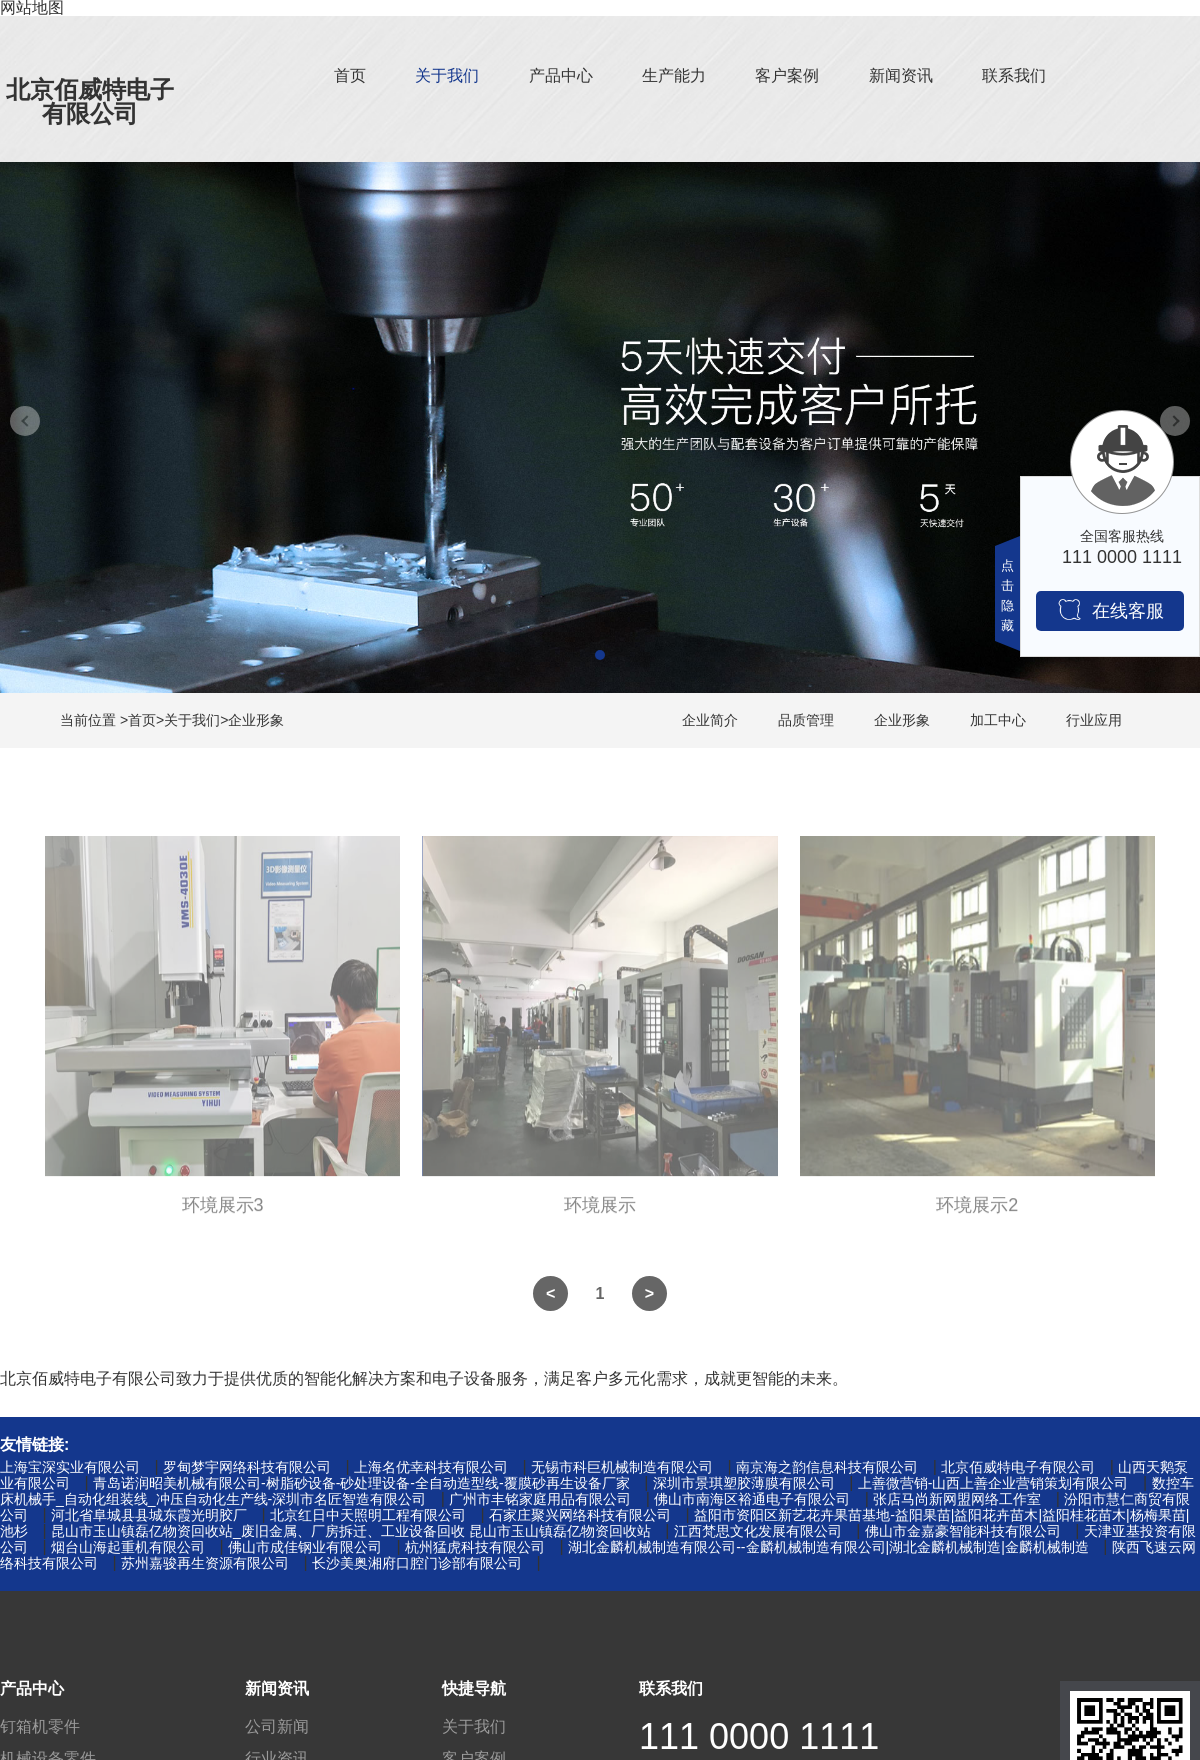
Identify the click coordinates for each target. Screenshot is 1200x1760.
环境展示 (600, 1214)
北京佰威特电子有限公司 (90, 101)
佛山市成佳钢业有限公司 (305, 1547)
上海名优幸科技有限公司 (431, 1467)
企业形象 (256, 720)
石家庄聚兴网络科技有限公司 (580, 1515)
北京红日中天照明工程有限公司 (368, 1515)
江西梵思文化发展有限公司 (758, 1531)
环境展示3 (223, 1214)
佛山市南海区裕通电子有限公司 (752, 1499)
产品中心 (561, 75)
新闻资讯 (901, 75)
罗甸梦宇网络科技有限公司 (247, 1467)
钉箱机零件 (40, 1726)
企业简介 (710, 720)
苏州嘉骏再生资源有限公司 (205, 1563)
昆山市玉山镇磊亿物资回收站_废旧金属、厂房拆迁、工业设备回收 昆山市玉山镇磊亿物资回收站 (351, 1531)
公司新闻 (277, 1726)
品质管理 (806, 720)
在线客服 (1110, 609)
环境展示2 (977, 1214)
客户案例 (787, 75)
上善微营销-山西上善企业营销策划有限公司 (993, 1483)
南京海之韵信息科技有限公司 (827, 1467)
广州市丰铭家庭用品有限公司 (540, 1499)
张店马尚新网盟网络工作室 (957, 1499)
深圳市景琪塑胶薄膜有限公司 (744, 1483)
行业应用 (1094, 720)
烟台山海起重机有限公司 (128, 1547)
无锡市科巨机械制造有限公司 (622, 1467)
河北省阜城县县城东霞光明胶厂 (149, 1515)
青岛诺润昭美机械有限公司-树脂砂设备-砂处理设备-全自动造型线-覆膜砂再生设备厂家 (361, 1483)
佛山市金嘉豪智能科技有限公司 (963, 1531)
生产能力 (674, 75)
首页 (350, 75)
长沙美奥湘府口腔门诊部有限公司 (417, 1563)
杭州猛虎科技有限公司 (475, 1547)
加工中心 (998, 720)
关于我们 (447, 75)
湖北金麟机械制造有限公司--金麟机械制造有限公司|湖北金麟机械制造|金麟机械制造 (828, 1547)
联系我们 (1014, 75)
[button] (600, 655)
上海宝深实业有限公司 (70, 1467)
